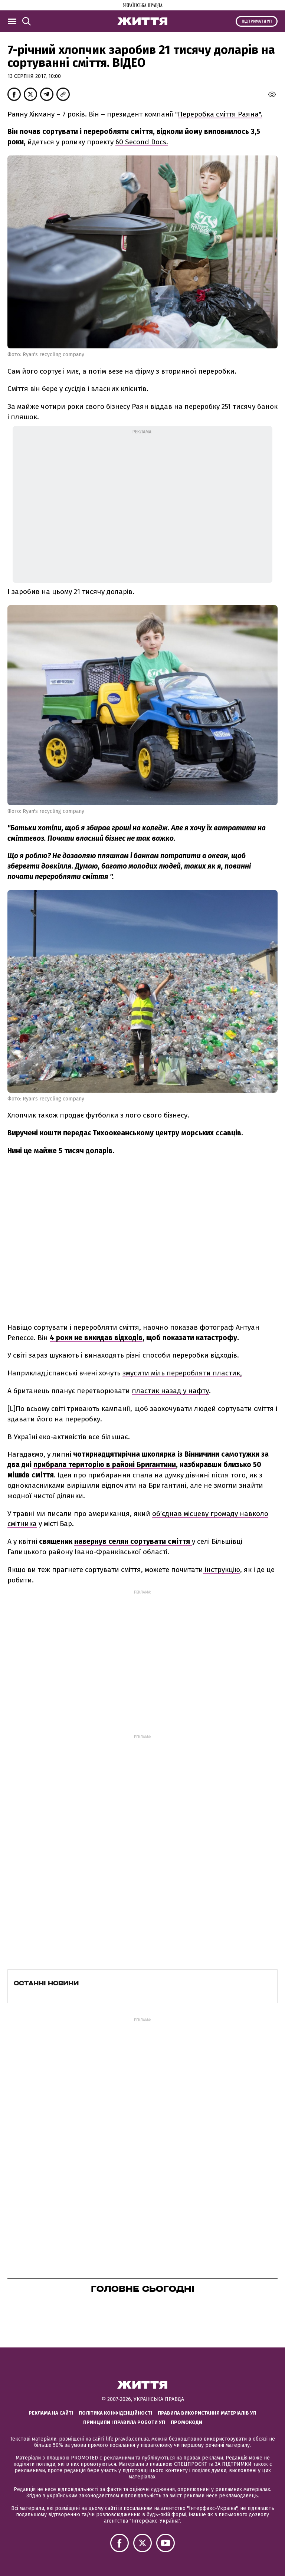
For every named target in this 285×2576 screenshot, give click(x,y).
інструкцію (221, 1569)
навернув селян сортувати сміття (133, 1541)
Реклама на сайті (51, 2413)
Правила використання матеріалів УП (207, 2413)
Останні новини (46, 1983)
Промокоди (186, 2422)
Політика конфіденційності (115, 2413)
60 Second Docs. (141, 142)
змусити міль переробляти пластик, (182, 1373)
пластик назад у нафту (170, 1391)
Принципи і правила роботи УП (124, 2422)
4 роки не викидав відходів (96, 1337)
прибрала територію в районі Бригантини (104, 1464)
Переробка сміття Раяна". (220, 114)
